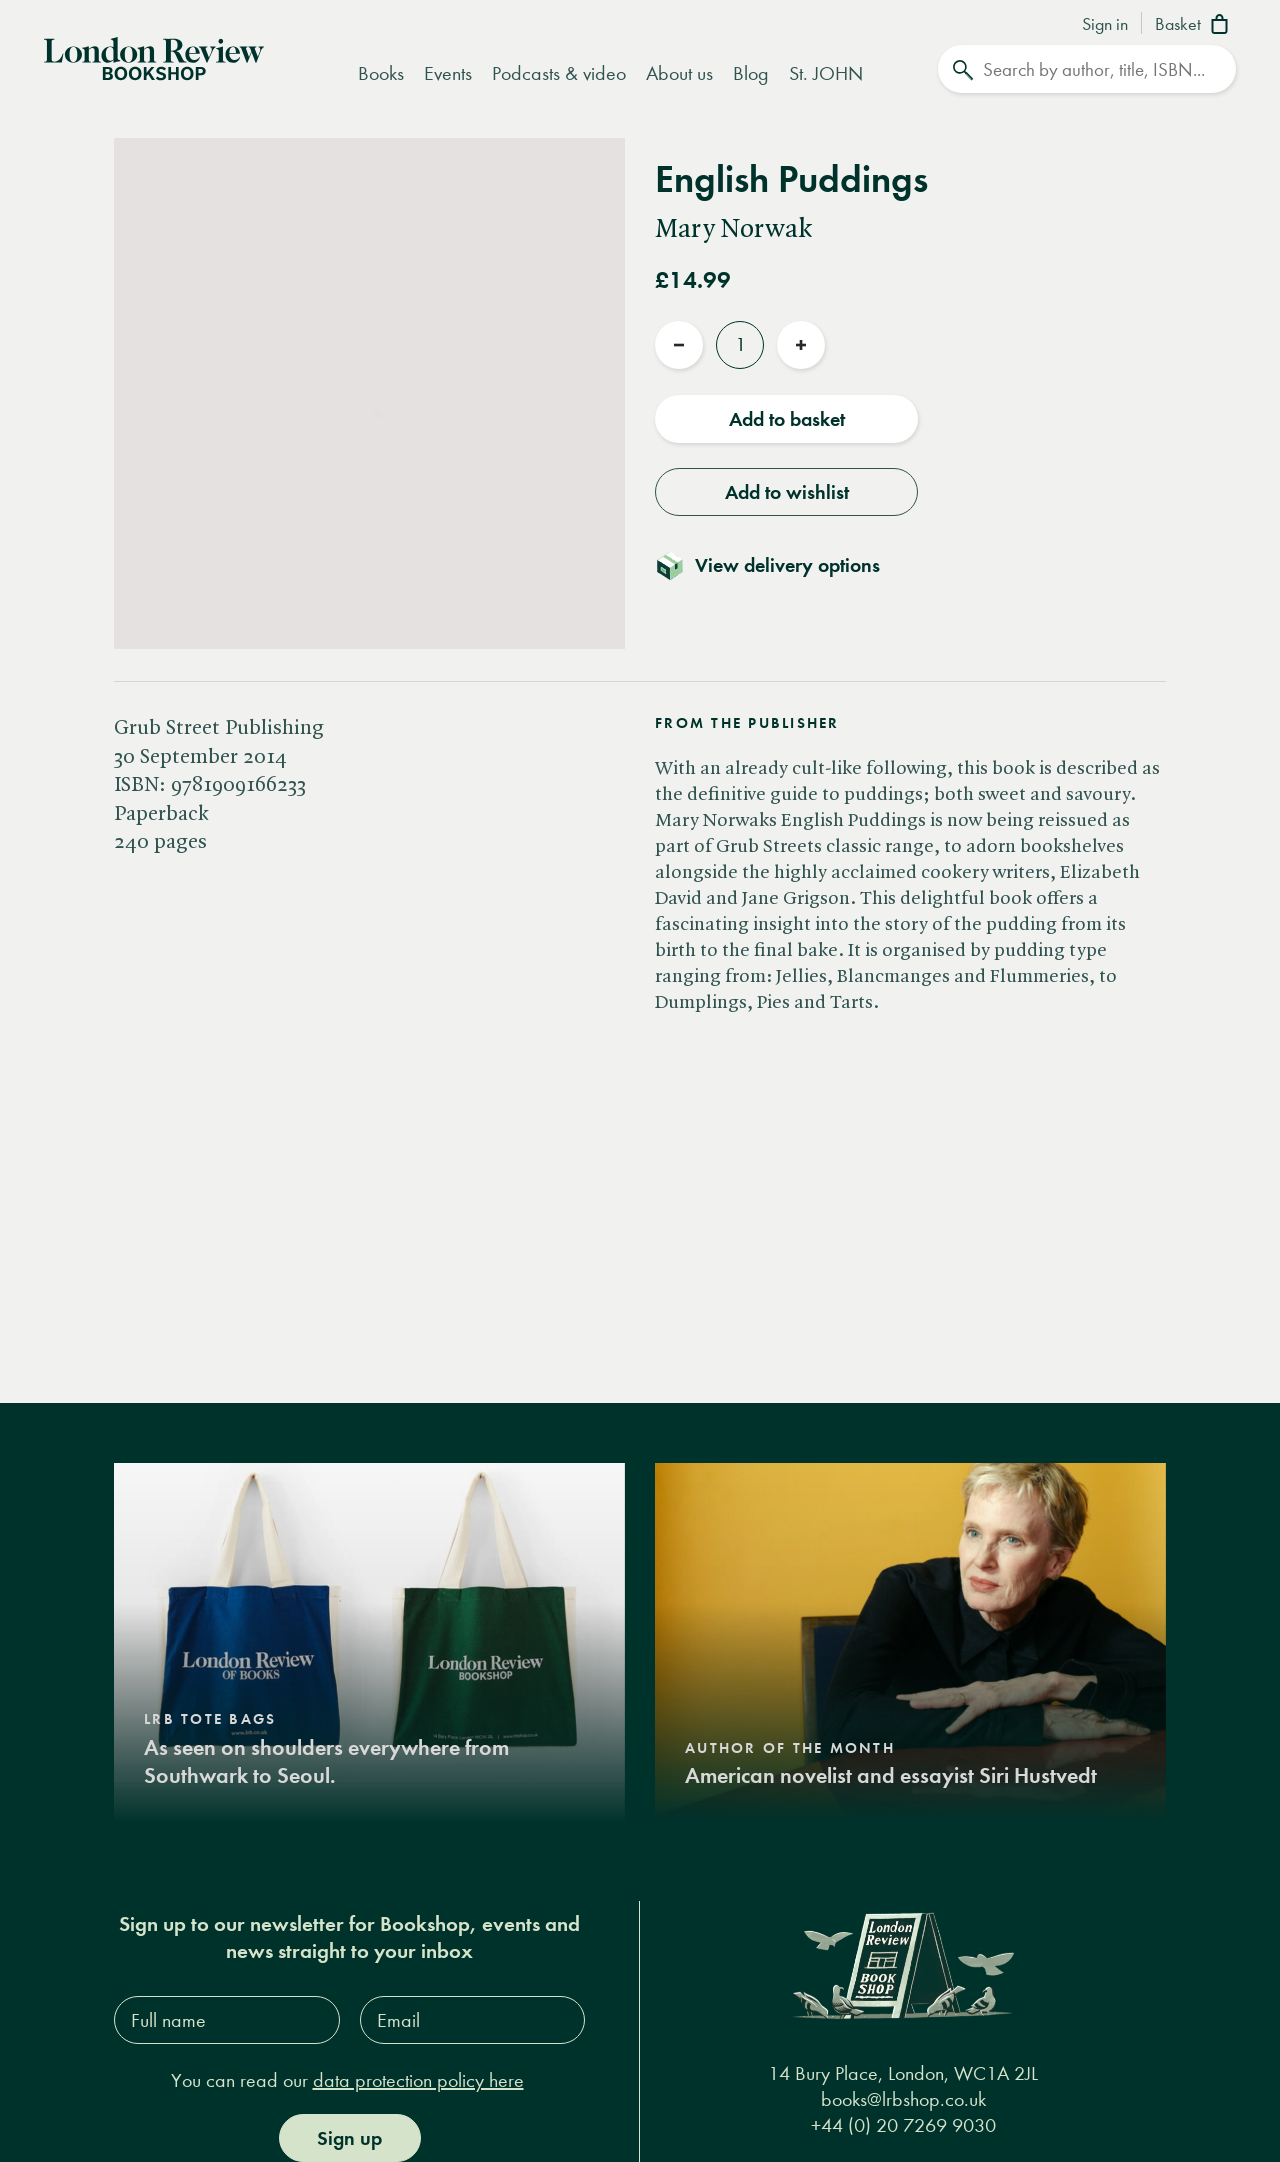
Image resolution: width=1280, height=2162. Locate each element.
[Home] (154, 57)
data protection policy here (418, 2080)
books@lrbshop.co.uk (903, 2099)
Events (448, 73)
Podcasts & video (559, 73)
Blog (751, 73)
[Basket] (1195, 26)
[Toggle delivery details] (779, 565)
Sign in (1105, 25)
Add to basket (787, 419)
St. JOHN (826, 73)
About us (679, 73)
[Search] (1087, 69)
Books (381, 73)
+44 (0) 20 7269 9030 (903, 2125)
